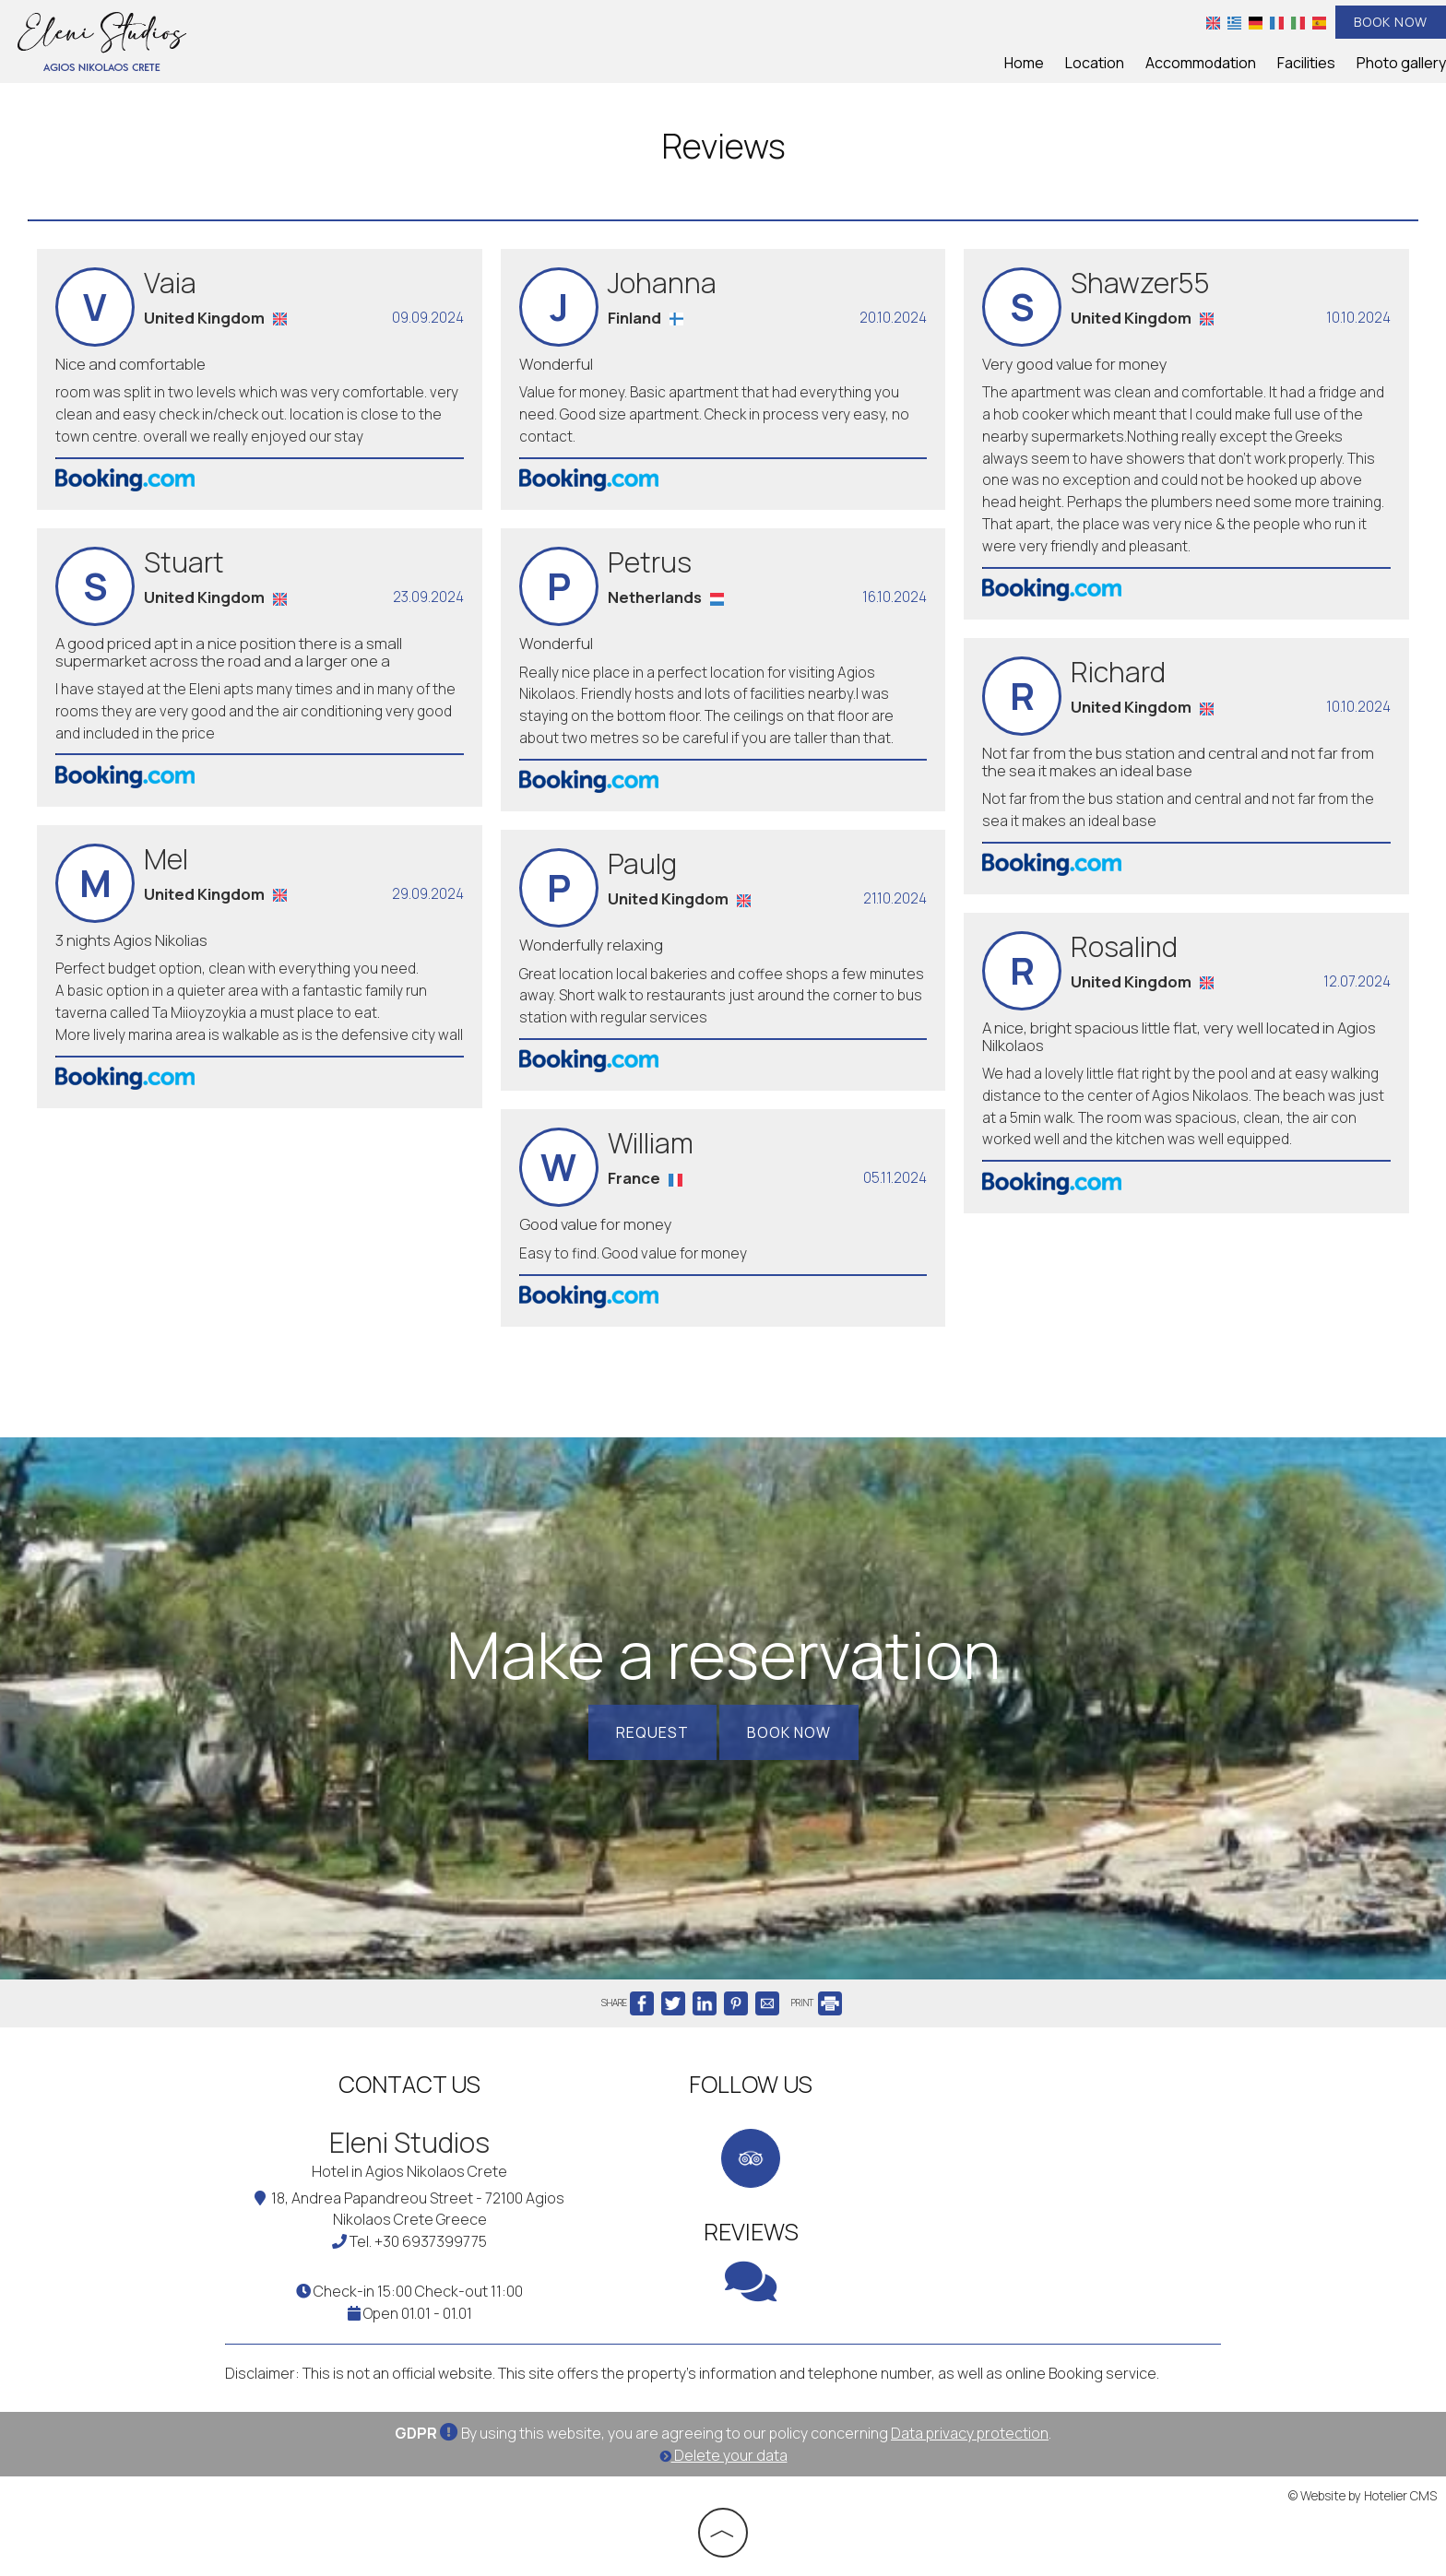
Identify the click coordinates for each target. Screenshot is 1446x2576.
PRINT (816, 2002)
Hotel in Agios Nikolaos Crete (409, 2171)
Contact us (409, 2084)
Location (1094, 63)
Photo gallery (1401, 63)
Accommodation (1200, 63)
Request (652, 1732)
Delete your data (723, 2455)
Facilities (1306, 63)
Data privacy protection (970, 2433)
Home (1024, 63)
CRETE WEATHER (1064, 2133)
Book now (1391, 21)
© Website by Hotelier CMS (1362, 2495)
